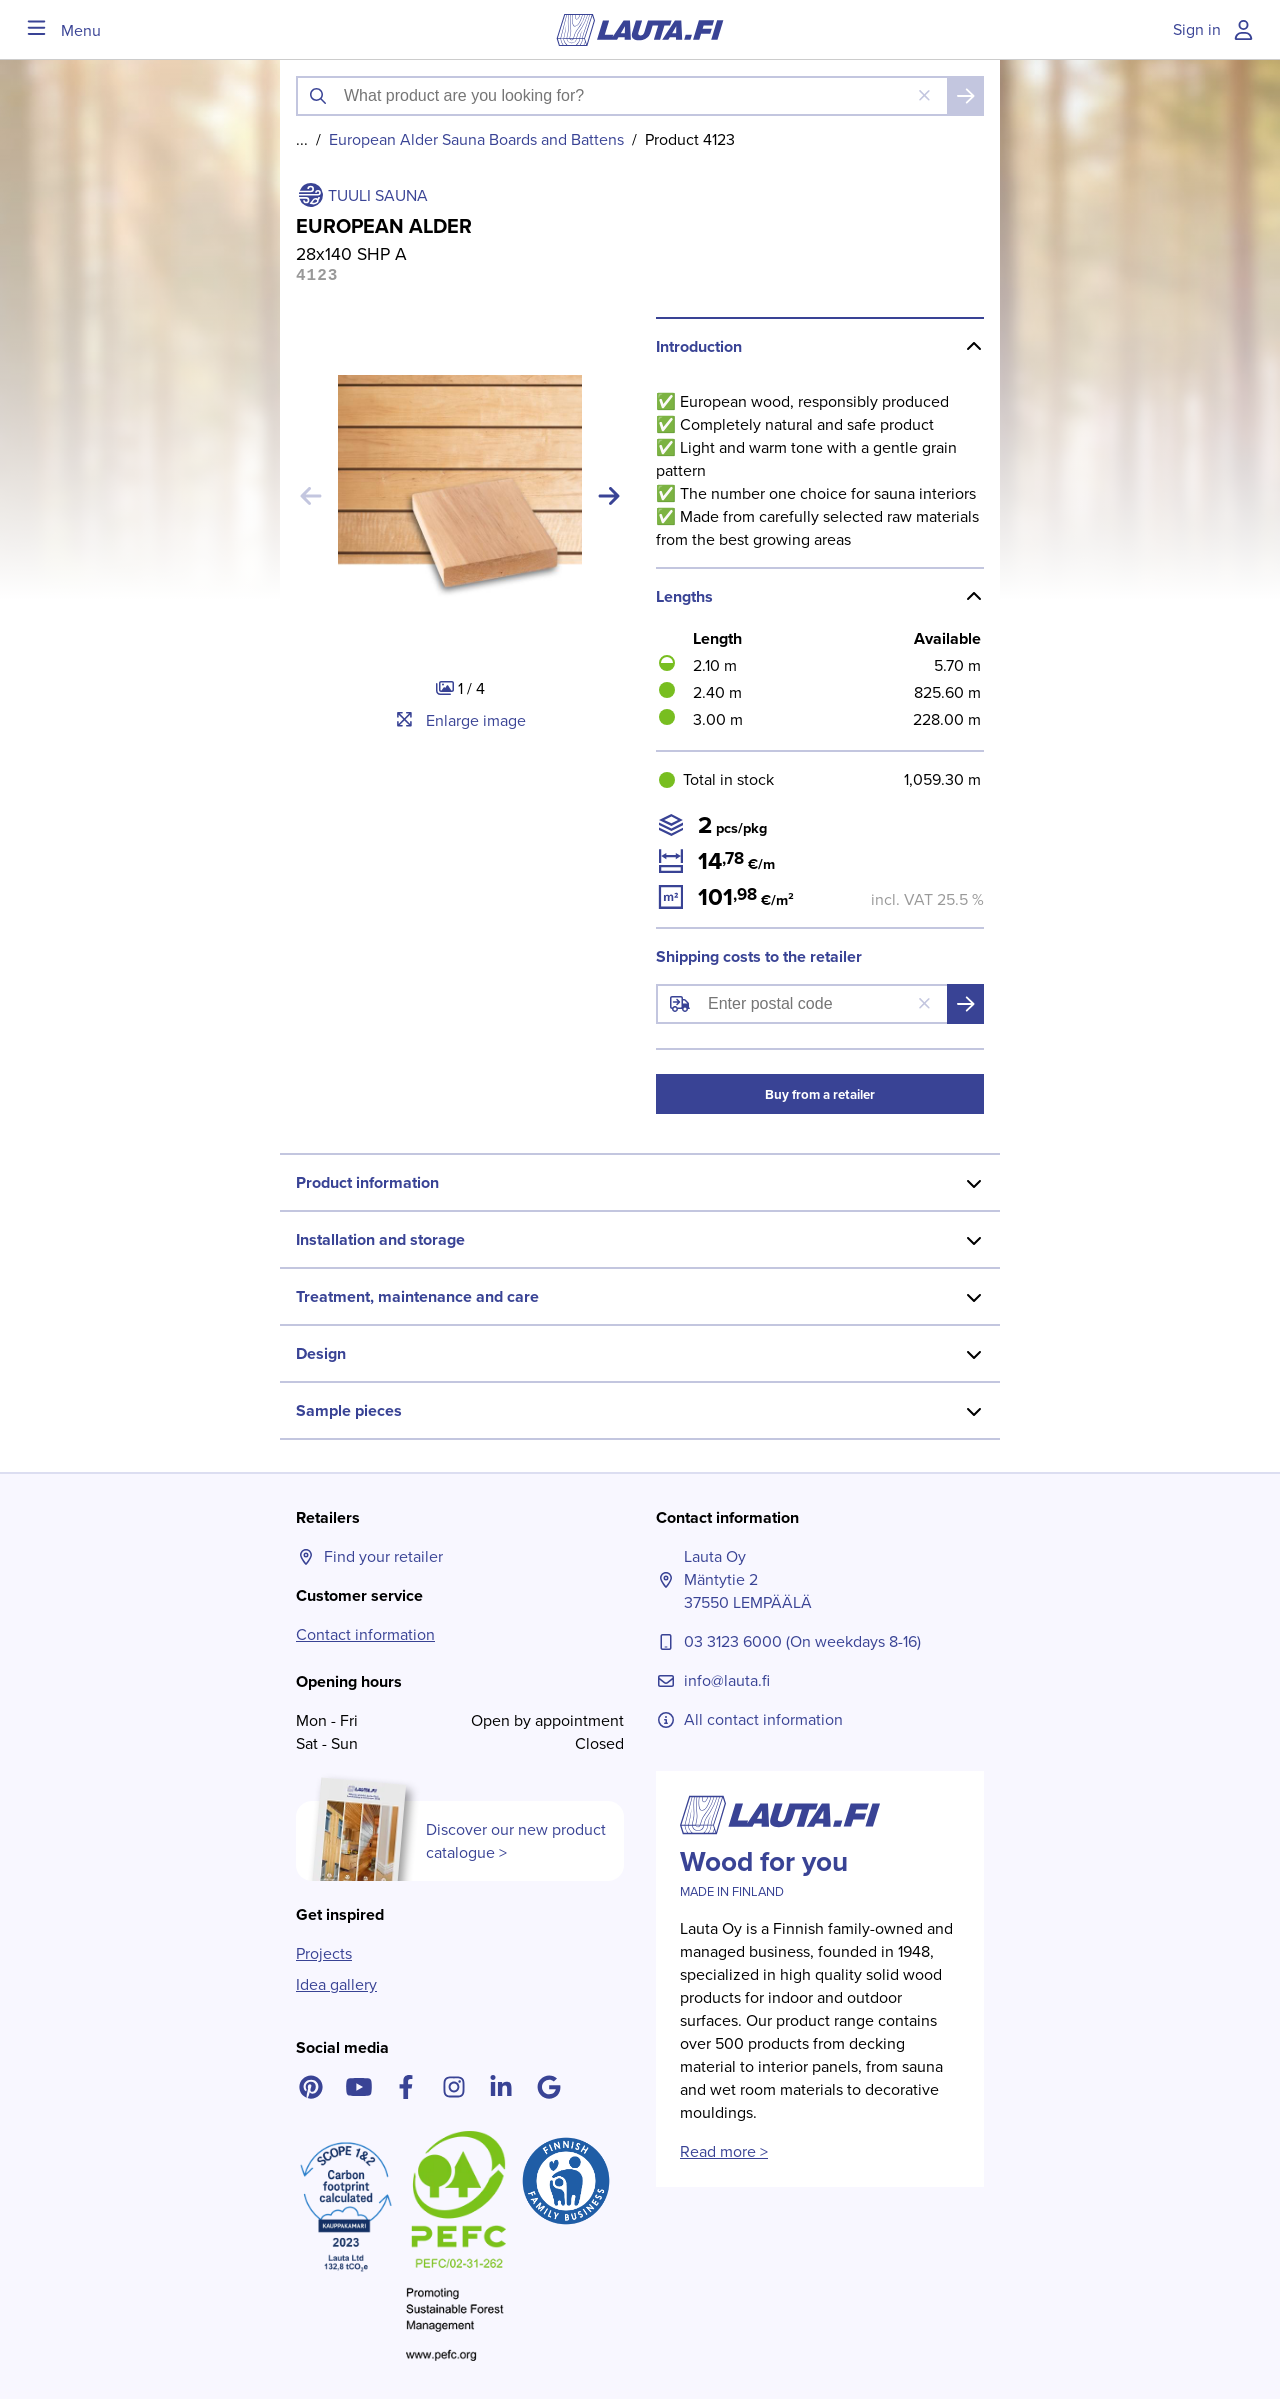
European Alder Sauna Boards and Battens (476, 139)
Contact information (365, 1638)
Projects (324, 1957)
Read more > (724, 2155)
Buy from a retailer (820, 1098)
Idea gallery (336, 1988)
